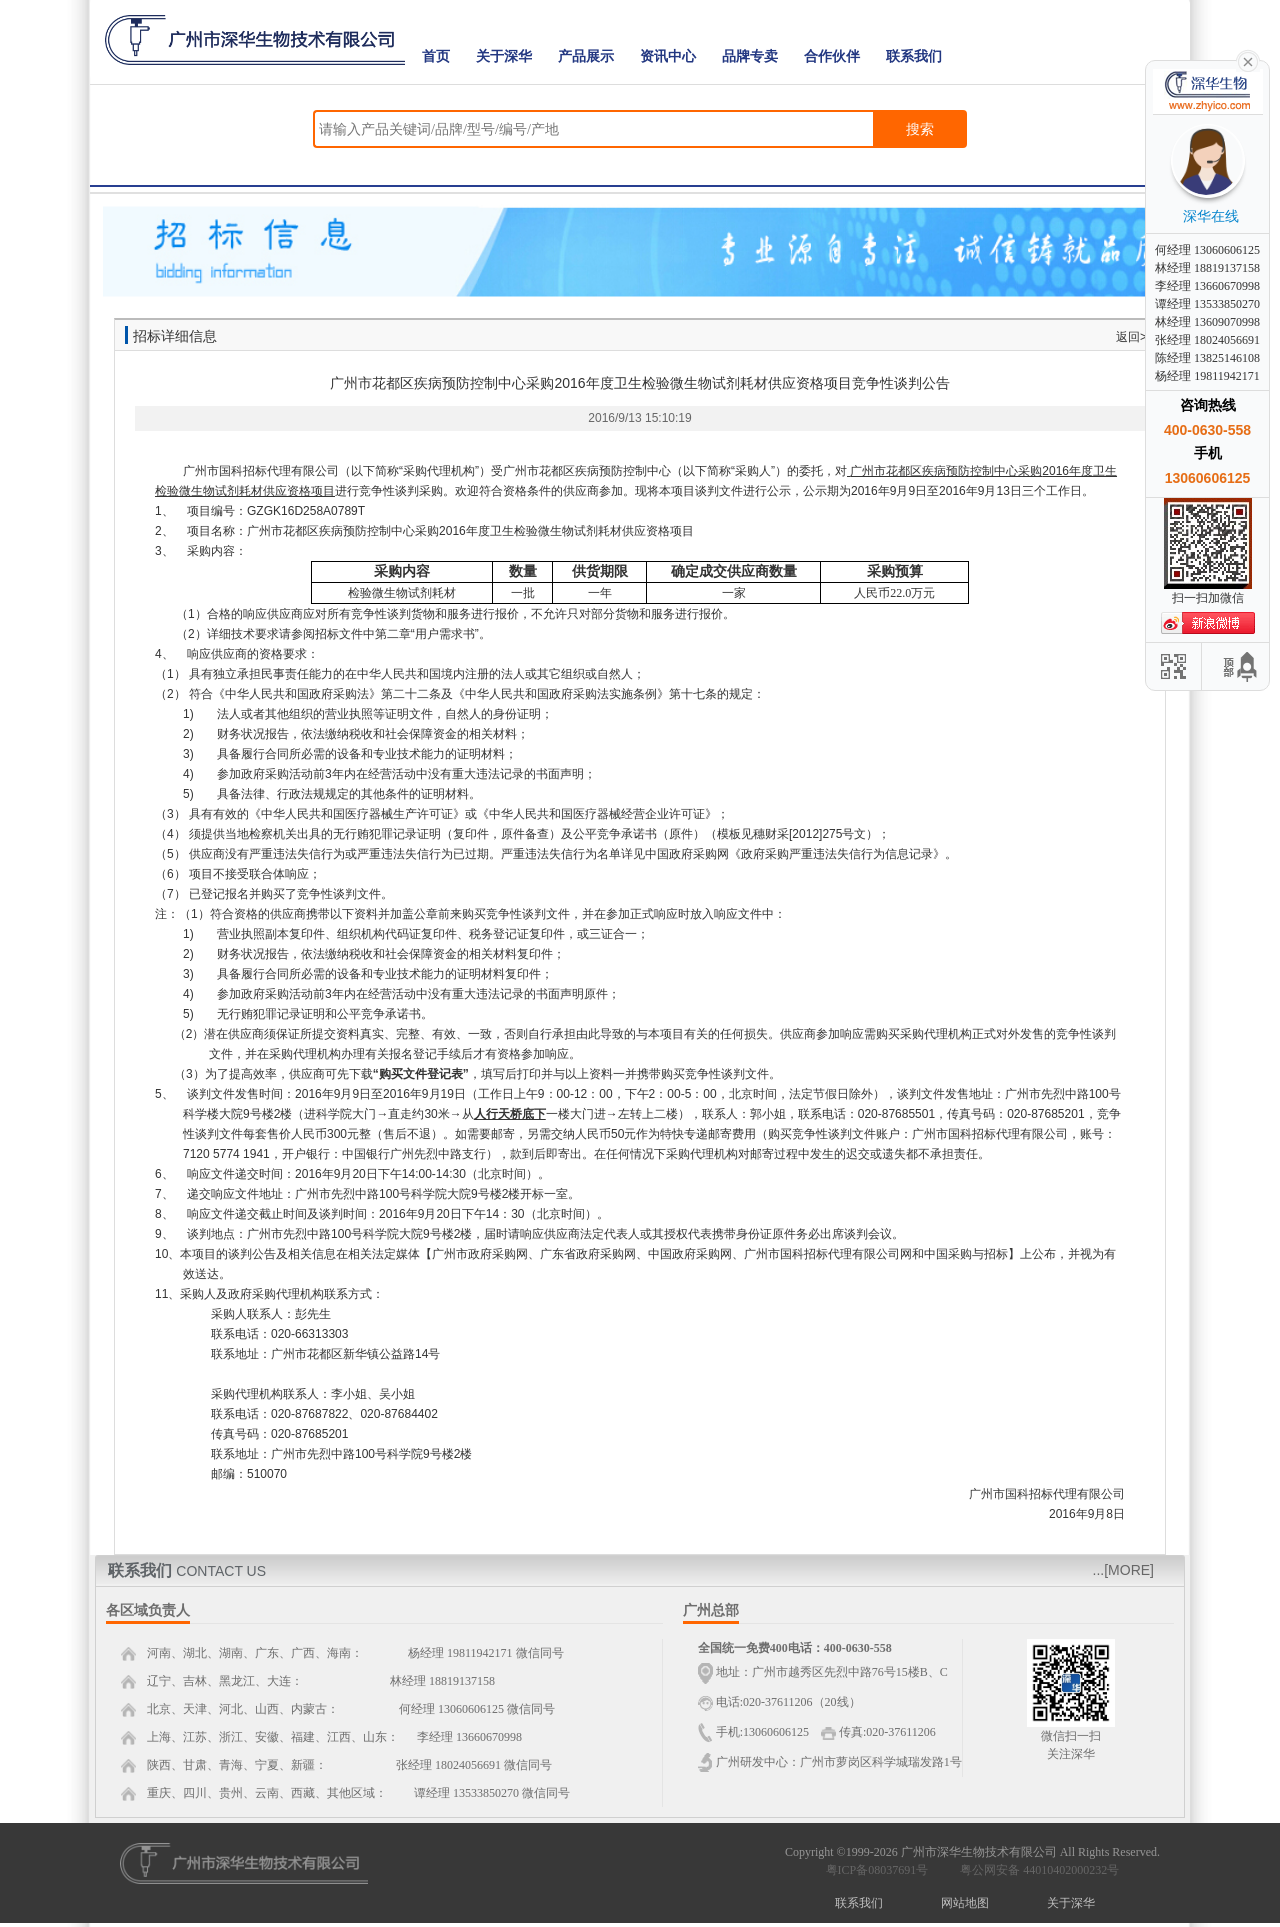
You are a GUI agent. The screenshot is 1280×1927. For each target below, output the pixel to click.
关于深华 (504, 56)
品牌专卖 (750, 56)
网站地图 (965, 1903)
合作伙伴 (832, 56)
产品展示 (586, 56)
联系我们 (914, 56)
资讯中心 (668, 56)
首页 (436, 56)
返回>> (1135, 337)
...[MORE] (1123, 1570)
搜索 (920, 129)
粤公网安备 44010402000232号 (1035, 1870)
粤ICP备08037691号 (877, 1870)
